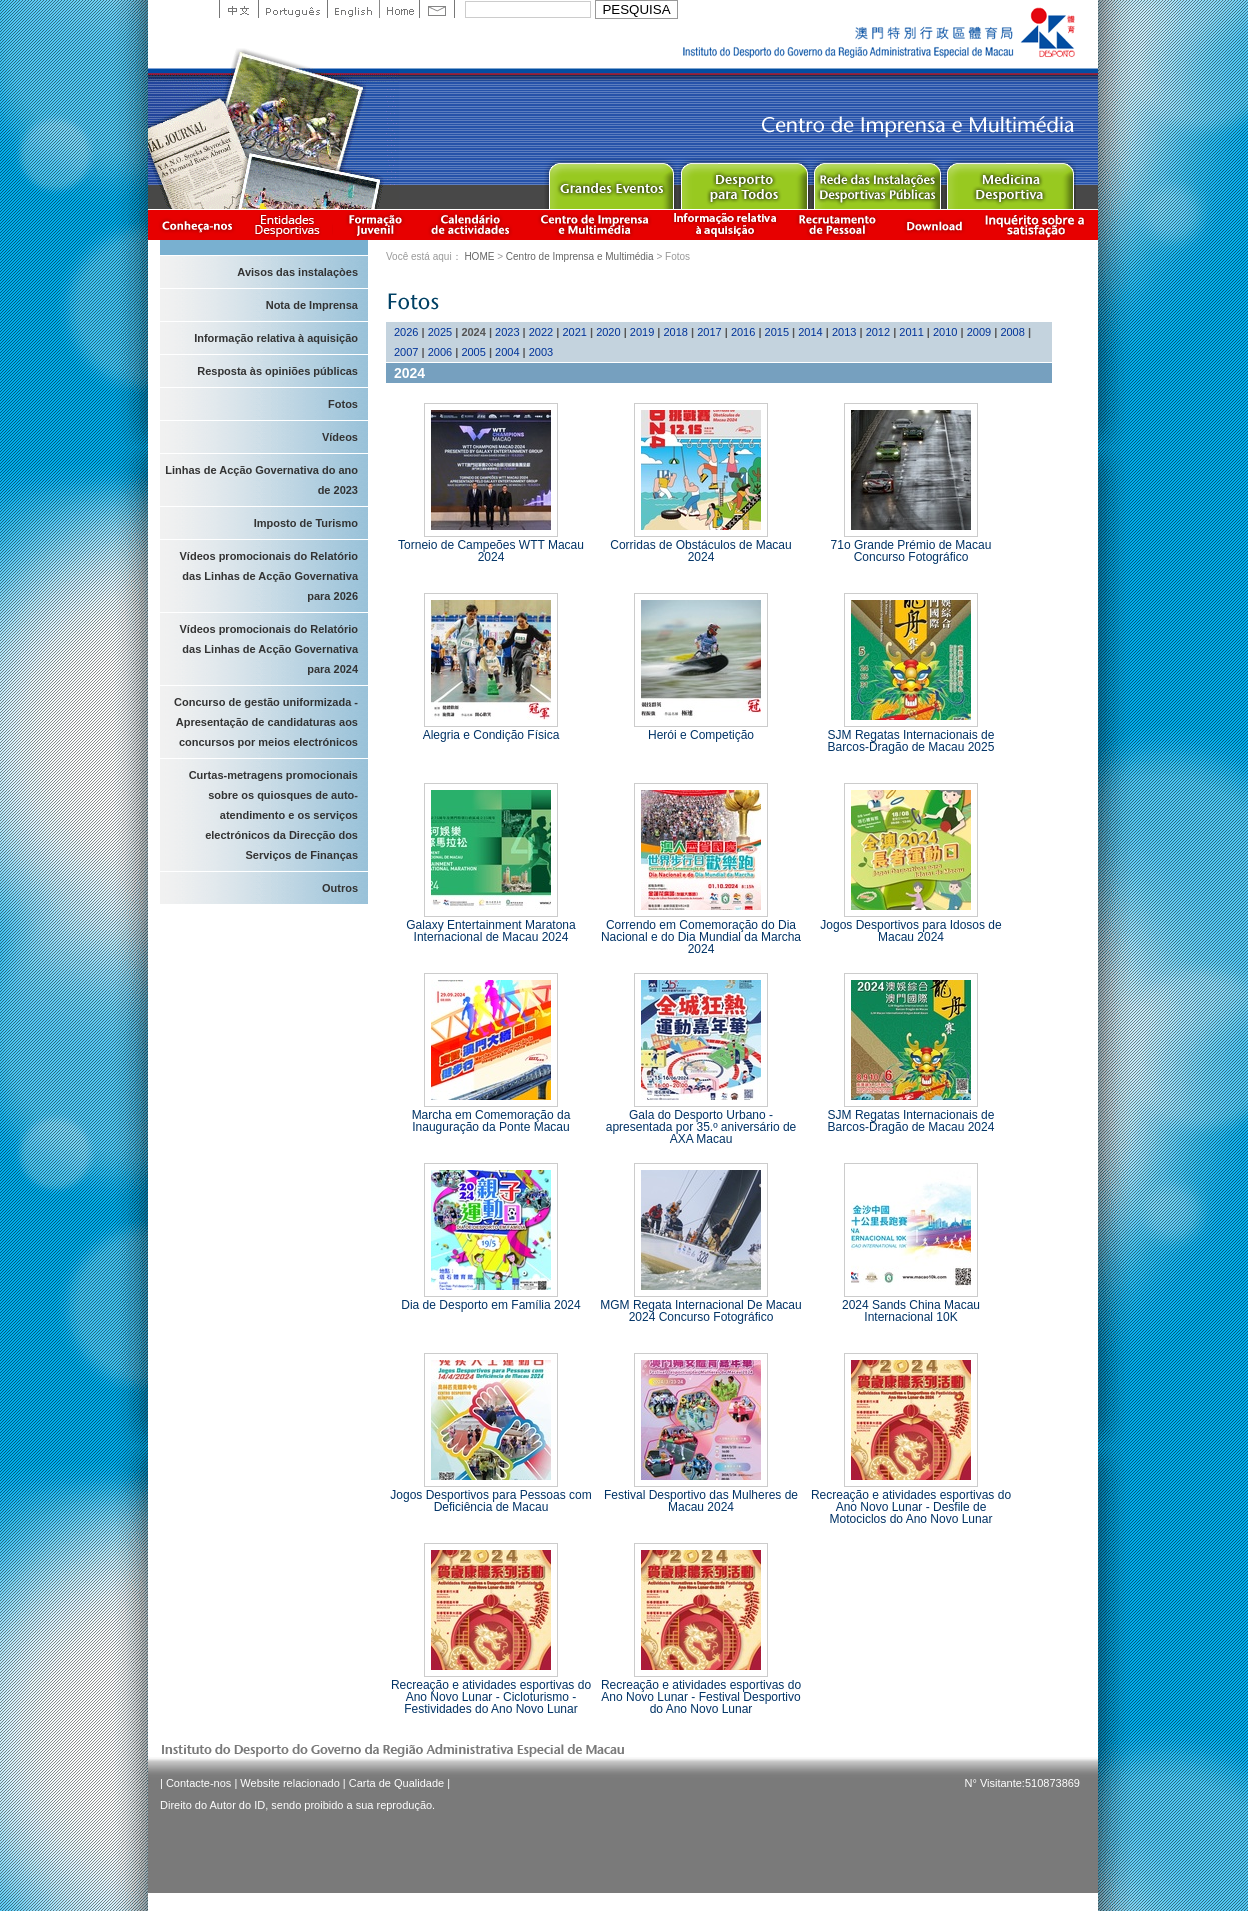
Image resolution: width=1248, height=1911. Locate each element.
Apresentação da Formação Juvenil (375, 224)
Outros (340, 888)
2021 (574, 332)
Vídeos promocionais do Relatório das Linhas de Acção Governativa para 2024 (269, 649)
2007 (406, 352)
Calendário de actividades (471, 224)
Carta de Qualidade (396, 1783)
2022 (541, 332)
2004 (507, 352)
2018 (676, 332)
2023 (507, 332)
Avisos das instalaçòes (297, 272)
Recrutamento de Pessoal (838, 224)
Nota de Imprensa (312, 305)
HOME (479, 256)
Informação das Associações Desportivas (290, 224)
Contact (437, 9)
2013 (844, 332)
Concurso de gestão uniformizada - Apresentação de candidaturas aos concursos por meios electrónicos (266, 722)
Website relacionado (289, 1783)
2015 (777, 332)
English (353, 9)
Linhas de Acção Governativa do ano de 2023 (261, 480)
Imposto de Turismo (306, 523)
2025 (440, 332)
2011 (911, 332)
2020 (608, 332)
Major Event (610, 181)
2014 (810, 332)
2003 (541, 352)
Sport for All (743, 181)
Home (399, 9)
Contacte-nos (198, 1783)
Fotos (343, 404)
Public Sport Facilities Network (876, 181)
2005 (473, 352)
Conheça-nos (197, 224)
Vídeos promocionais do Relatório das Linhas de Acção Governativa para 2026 (269, 576)
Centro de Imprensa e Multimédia (595, 224)
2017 (709, 332)
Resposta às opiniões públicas (277, 371)
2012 (878, 332)
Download (934, 224)
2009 (979, 332)
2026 (406, 332)
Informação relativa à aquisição (725, 224)
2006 (440, 352)
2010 (945, 332)
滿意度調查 (1038, 224)
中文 (238, 9)
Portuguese (292, 9)
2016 (743, 332)
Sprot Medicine (1009, 181)
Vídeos (340, 437)
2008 (1012, 332)
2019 (642, 332)
